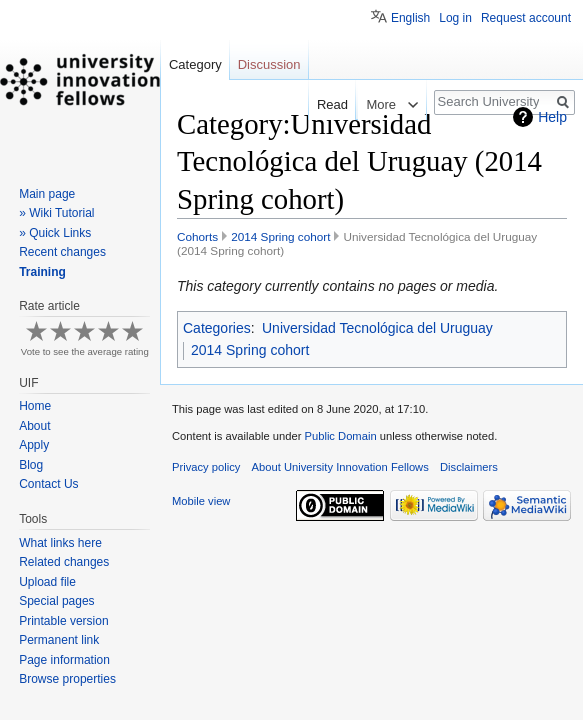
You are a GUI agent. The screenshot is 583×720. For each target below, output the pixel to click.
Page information (64, 660)
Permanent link (59, 640)
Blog (31, 465)
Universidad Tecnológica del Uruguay (377, 328)
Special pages (56, 601)
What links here (60, 543)
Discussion (269, 64)
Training (42, 272)
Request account (526, 18)
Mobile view (201, 501)
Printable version (63, 621)
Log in (455, 18)
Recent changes (62, 252)
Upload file (47, 582)
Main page (47, 194)
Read (312, 104)
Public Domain (340, 436)
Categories (217, 328)
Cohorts (197, 236)
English (410, 18)
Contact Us (48, 484)
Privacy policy (206, 467)
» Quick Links (55, 233)
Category (195, 64)
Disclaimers (469, 467)
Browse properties (67, 679)
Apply (34, 445)
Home (35, 406)
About (34, 426)
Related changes (64, 562)
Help (552, 117)
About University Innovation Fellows (340, 467)
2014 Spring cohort (280, 236)
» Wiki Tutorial (56, 213)
